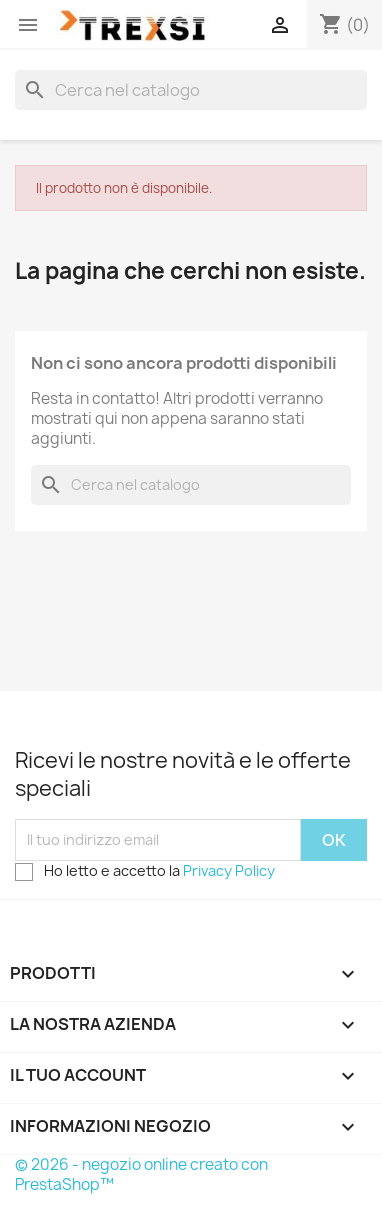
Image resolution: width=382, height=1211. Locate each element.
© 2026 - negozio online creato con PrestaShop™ (141, 1174)
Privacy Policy (229, 870)
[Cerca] (191, 90)
